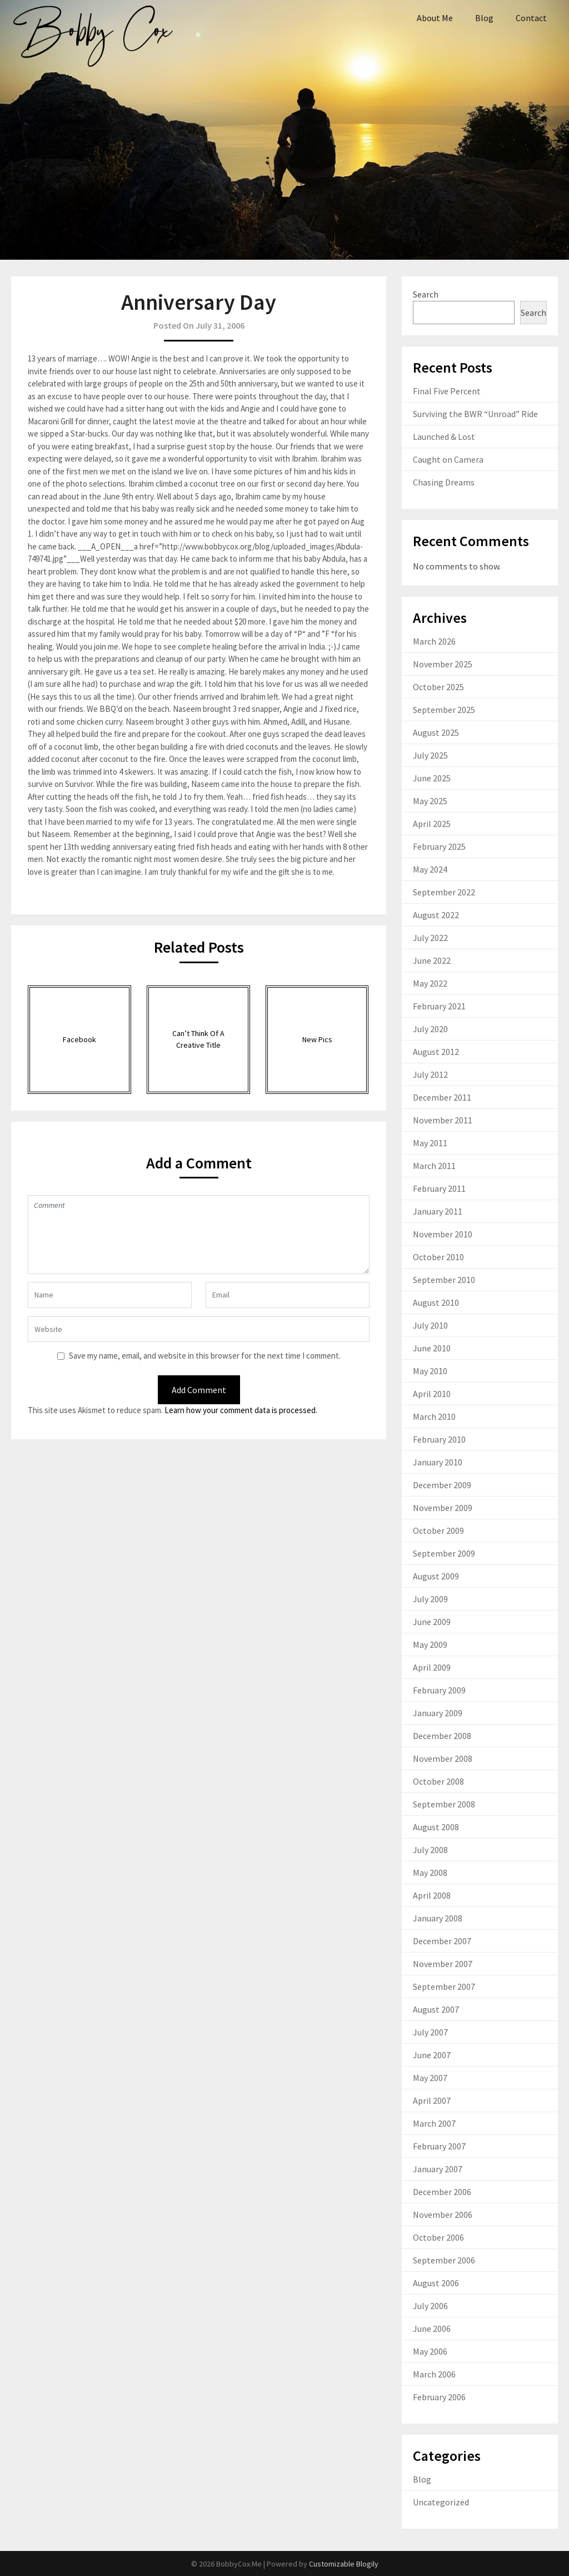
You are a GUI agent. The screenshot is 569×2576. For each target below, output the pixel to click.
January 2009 (437, 1712)
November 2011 (442, 1120)
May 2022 (430, 983)
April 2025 (432, 823)
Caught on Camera (448, 459)
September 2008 (444, 1804)
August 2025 (436, 732)
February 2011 (439, 1188)
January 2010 (437, 1462)
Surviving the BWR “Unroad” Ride (475, 413)
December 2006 (442, 2191)
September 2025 (444, 709)
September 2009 (444, 1553)
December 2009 (442, 1484)
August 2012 (436, 1051)
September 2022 (444, 892)
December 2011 (442, 1097)
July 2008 (430, 1849)
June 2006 (432, 2328)
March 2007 (434, 2123)
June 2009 (432, 1621)
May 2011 (430, 1142)
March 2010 (434, 1416)
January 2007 (437, 2168)
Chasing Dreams (444, 482)
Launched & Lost (444, 436)
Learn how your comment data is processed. (240, 1410)
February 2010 (439, 1439)
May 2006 (430, 2351)
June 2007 (432, 2054)
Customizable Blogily (343, 2564)
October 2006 (438, 2237)
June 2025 (432, 778)
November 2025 (442, 664)
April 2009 (432, 1667)
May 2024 (430, 869)
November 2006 (442, 2214)
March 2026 (434, 641)
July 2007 (430, 2032)
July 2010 (430, 1325)
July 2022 (430, 937)
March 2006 (434, 2374)
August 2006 (436, 2282)
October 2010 (438, 1256)
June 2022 (432, 960)
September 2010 (444, 1279)
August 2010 (436, 1302)
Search (425, 294)
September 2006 (444, 2260)
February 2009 (439, 1690)
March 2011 (434, 1165)
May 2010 (430, 1370)
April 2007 (432, 2100)
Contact (531, 17)
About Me (435, 17)
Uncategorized (441, 2502)
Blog (484, 17)
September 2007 (444, 1986)
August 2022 (436, 914)
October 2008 (438, 1781)
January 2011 (437, 1211)
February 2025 (439, 846)
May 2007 (430, 2077)
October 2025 (438, 686)
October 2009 (438, 1530)
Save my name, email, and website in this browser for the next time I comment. (205, 1355)
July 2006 (430, 2305)
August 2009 (436, 1576)
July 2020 (430, 1028)
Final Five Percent (447, 391)
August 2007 (436, 2009)
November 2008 (442, 1758)
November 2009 (442, 1507)
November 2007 (442, 1963)
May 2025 (430, 800)
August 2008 (436, 1826)
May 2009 (430, 1644)
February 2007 (439, 2146)
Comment (198, 1234)
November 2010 (442, 1234)
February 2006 (439, 2396)
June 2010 (432, 1348)
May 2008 (430, 1872)
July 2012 (430, 1074)
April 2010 (432, 1393)
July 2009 (430, 1598)
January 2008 (437, 1918)
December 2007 (442, 1940)
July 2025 (430, 755)
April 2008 (432, 1895)
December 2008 (442, 1735)
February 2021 (439, 1006)
